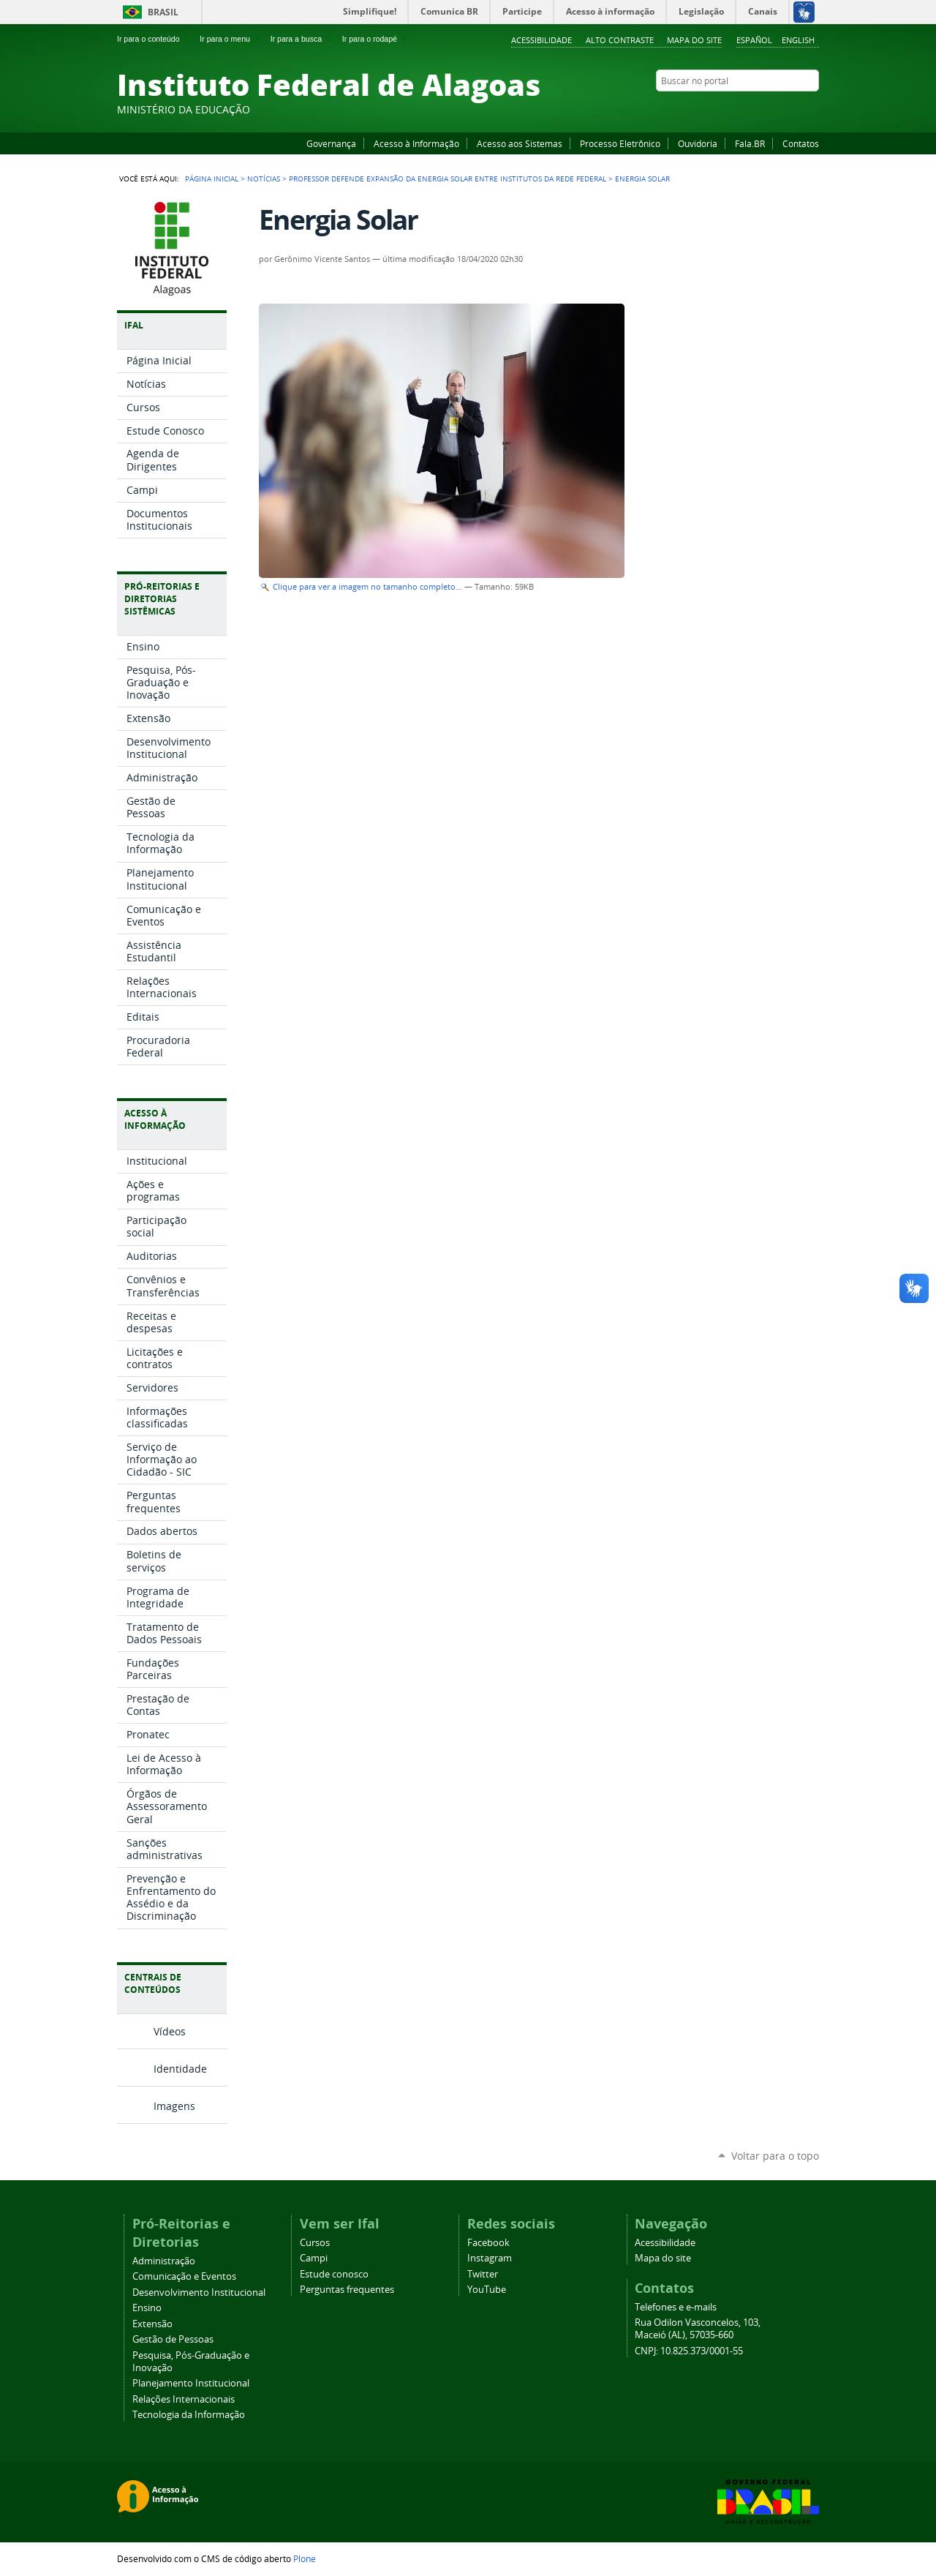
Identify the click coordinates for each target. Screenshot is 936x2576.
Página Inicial (211, 178)
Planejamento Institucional (190, 2383)
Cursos (315, 2243)
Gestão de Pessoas (173, 2339)
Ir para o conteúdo (154, 38)
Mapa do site (694, 39)
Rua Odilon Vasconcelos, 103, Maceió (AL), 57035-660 (697, 2328)
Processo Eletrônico (620, 143)
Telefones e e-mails (676, 2307)
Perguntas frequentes (347, 2289)
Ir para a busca (302, 38)
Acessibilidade (541, 39)
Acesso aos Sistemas (519, 143)
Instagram (775, 109)
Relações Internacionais (183, 2399)
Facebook (738, 109)
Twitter (793, 109)
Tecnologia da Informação (188, 2414)
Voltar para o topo (775, 2156)
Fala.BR (750, 143)
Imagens (174, 2106)
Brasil (163, 12)
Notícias (263, 178)
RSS (811, 109)
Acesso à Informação (416, 143)
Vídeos (170, 2031)
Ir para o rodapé (376, 38)
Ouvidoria (697, 143)
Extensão (152, 2324)
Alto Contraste (620, 39)
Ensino (147, 2308)
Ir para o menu (231, 38)
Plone (304, 2558)
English (798, 39)
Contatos (800, 143)
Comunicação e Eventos (184, 2276)
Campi (314, 2258)
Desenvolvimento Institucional (198, 2292)
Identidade (180, 2069)
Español (754, 39)
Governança (331, 143)
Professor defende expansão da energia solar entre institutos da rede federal (447, 178)
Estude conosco (334, 2274)
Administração (163, 2261)
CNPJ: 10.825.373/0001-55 (689, 2351)
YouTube (757, 109)
